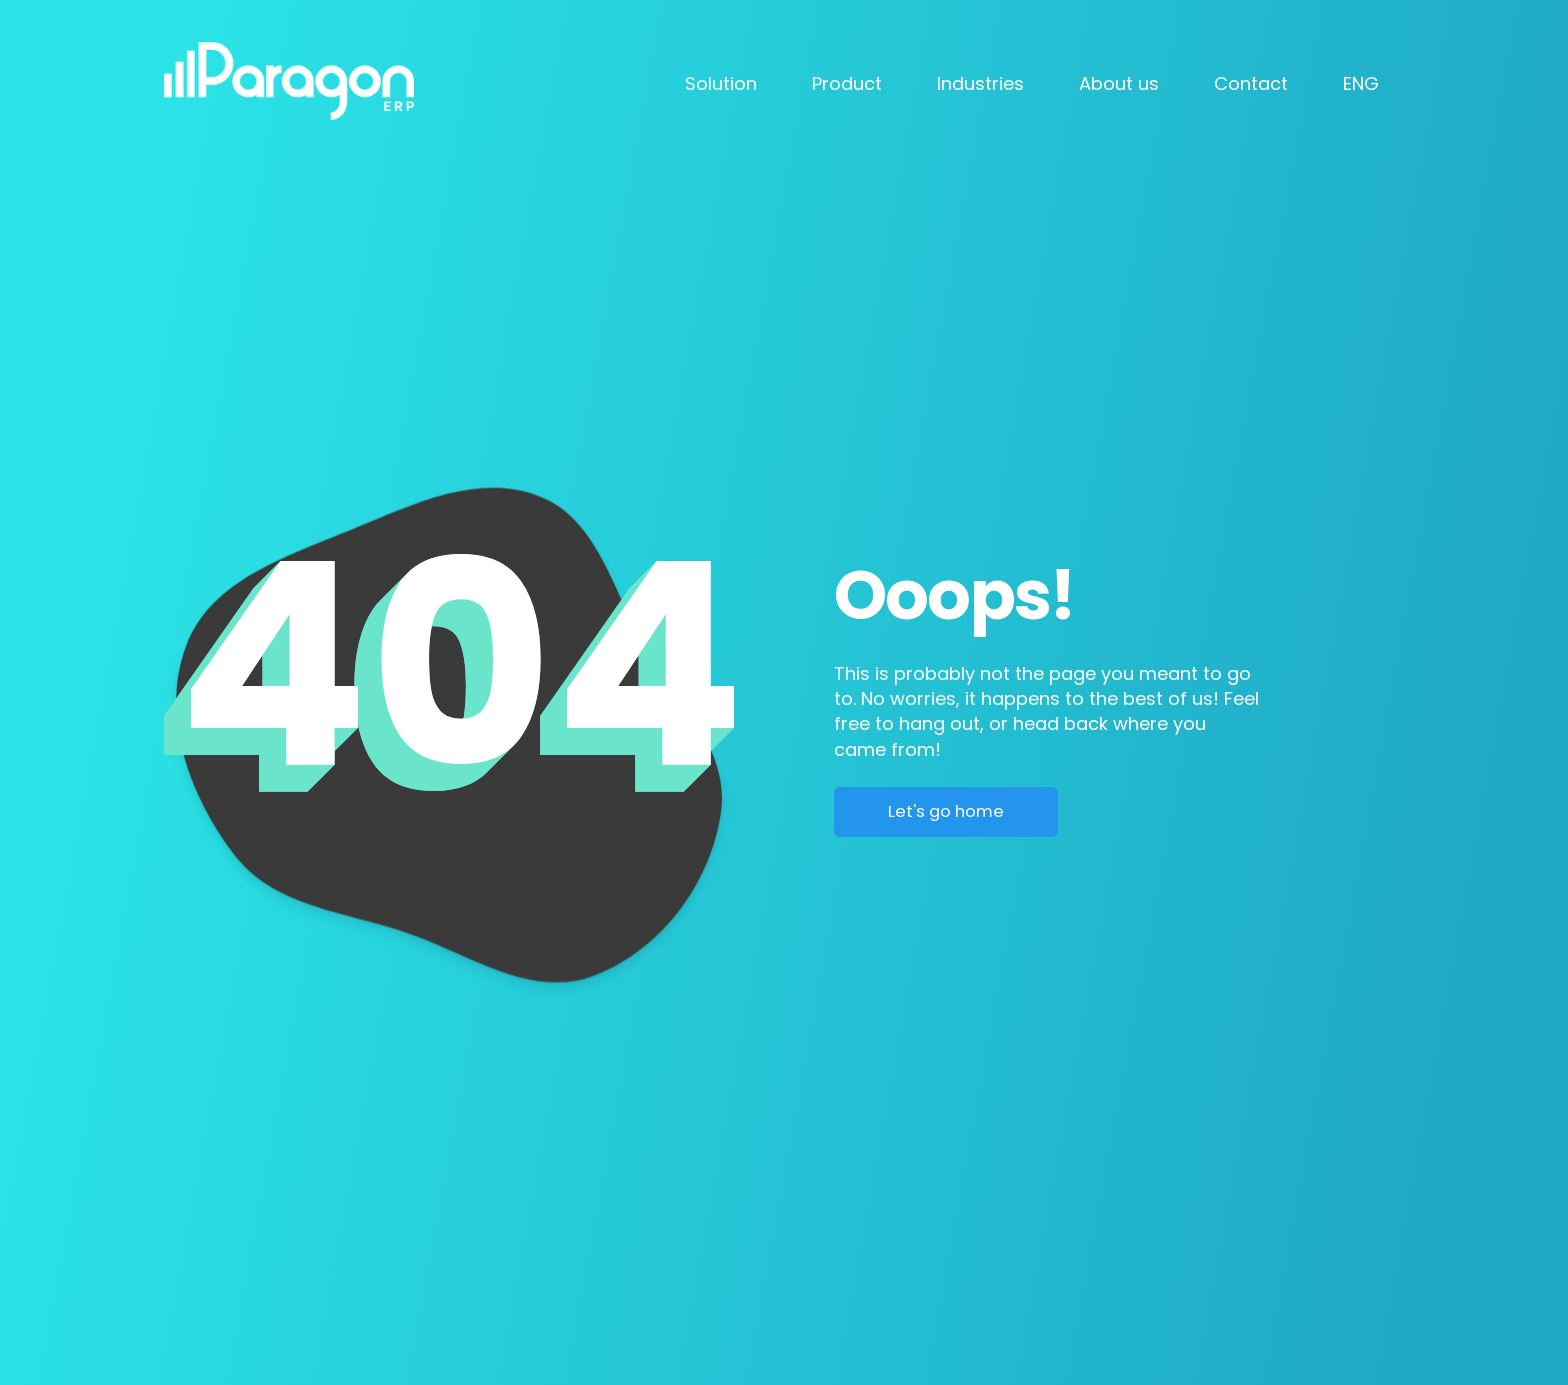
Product (847, 83)
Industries (980, 83)
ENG (1361, 83)
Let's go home (946, 811)
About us (1119, 83)
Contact (1251, 83)
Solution (721, 83)
